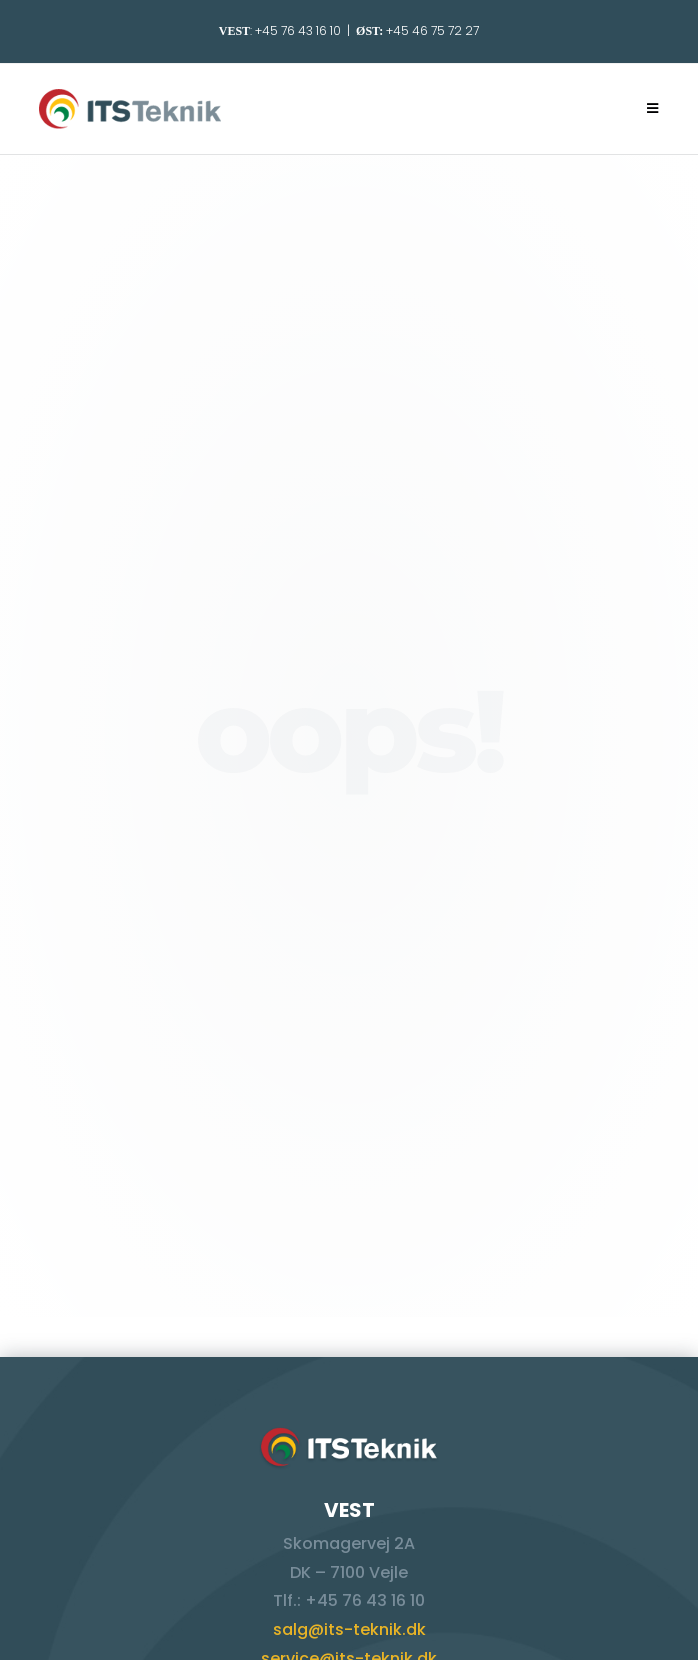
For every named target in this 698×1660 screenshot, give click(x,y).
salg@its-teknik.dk (349, 1629)
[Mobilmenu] (653, 108)
